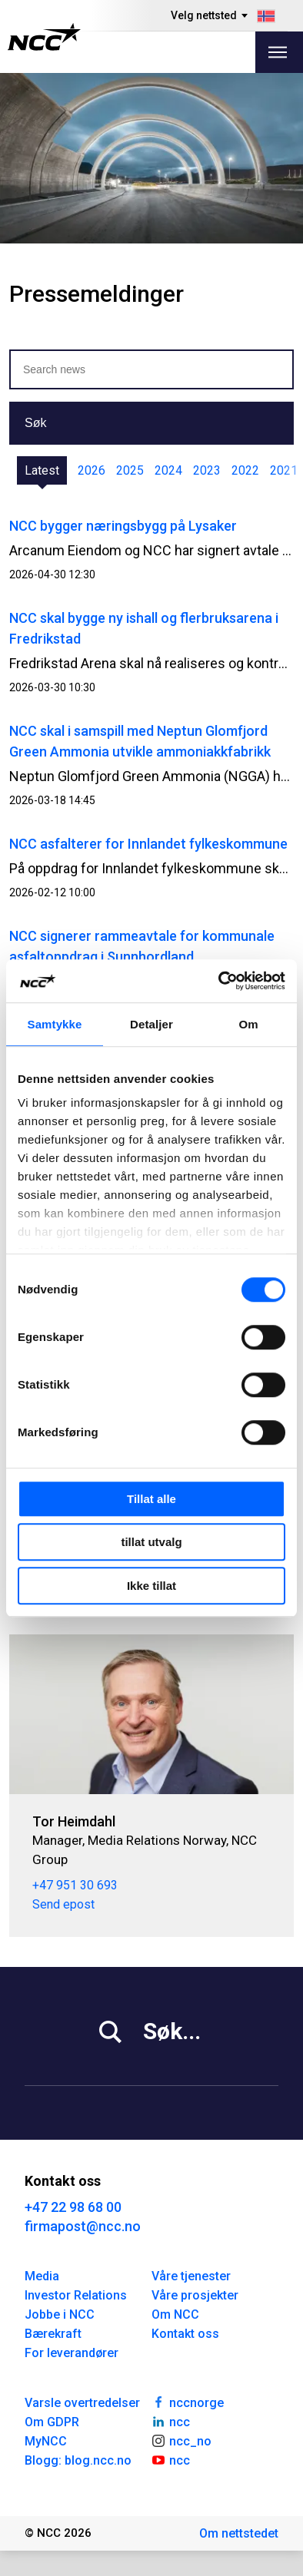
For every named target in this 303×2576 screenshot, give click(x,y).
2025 (130, 470)
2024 (168, 470)
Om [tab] (248, 1024)
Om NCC (175, 2314)
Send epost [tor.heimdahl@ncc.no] (63, 1904)
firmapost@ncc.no (83, 2226)
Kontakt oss (185, 2333)
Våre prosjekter (195, 2295)
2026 (91, 470)
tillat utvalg (151, 1541)
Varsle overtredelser (82, 2403)
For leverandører (71, 2353)
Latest (42, 470)
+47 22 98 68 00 (73, 2207)
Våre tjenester (191, 2276)
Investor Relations (76, 2295)
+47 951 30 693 (75, 1885)
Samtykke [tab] (55, 1024)
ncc (171, 2420)
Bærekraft (53, 2333)
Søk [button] (35, 422)
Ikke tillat (151, 1585)
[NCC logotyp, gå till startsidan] (44, 37)
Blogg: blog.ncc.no (78, 2460)
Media (42, 2276)
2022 (245, 470)
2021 (284, 470)
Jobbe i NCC (60, 2314)
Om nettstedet (238, 2533)
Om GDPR (52, 2422)
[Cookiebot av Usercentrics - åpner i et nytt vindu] (219, 981)
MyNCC (46, 2441)
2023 (207, 470)
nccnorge (188, 2401)
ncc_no (181, 2440)
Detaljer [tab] (151, 1024)
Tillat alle (151, 1498)
